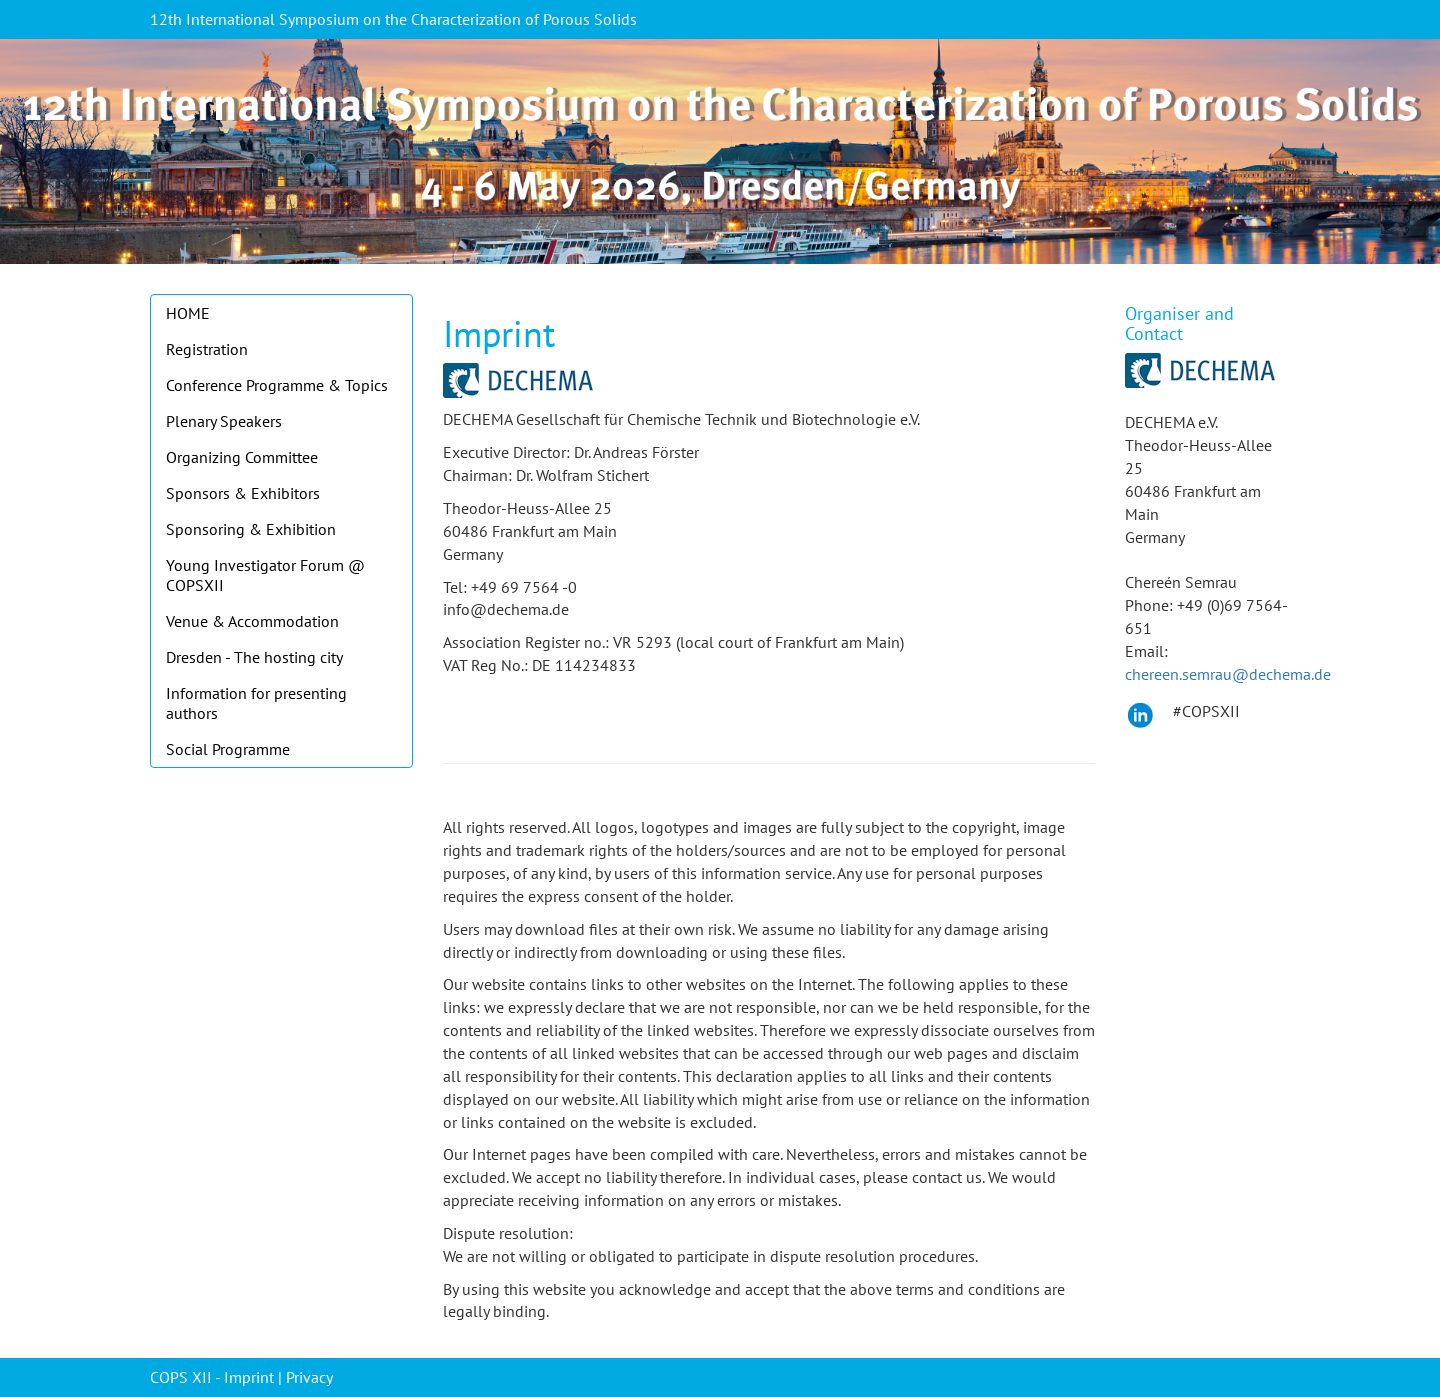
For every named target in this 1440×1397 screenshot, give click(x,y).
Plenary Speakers (224, 421)
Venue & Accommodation (252, 621)
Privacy (309, 1377)
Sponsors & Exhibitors (243, 493)
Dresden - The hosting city (254, 657)
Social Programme (228, 749)
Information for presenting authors (256, 703)
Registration (207, 349)
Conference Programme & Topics (277, 385)
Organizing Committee (242, 457)
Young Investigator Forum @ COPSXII (265, 575)
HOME (188, 313)
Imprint (249, 1377)
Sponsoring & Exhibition (251, 529)
